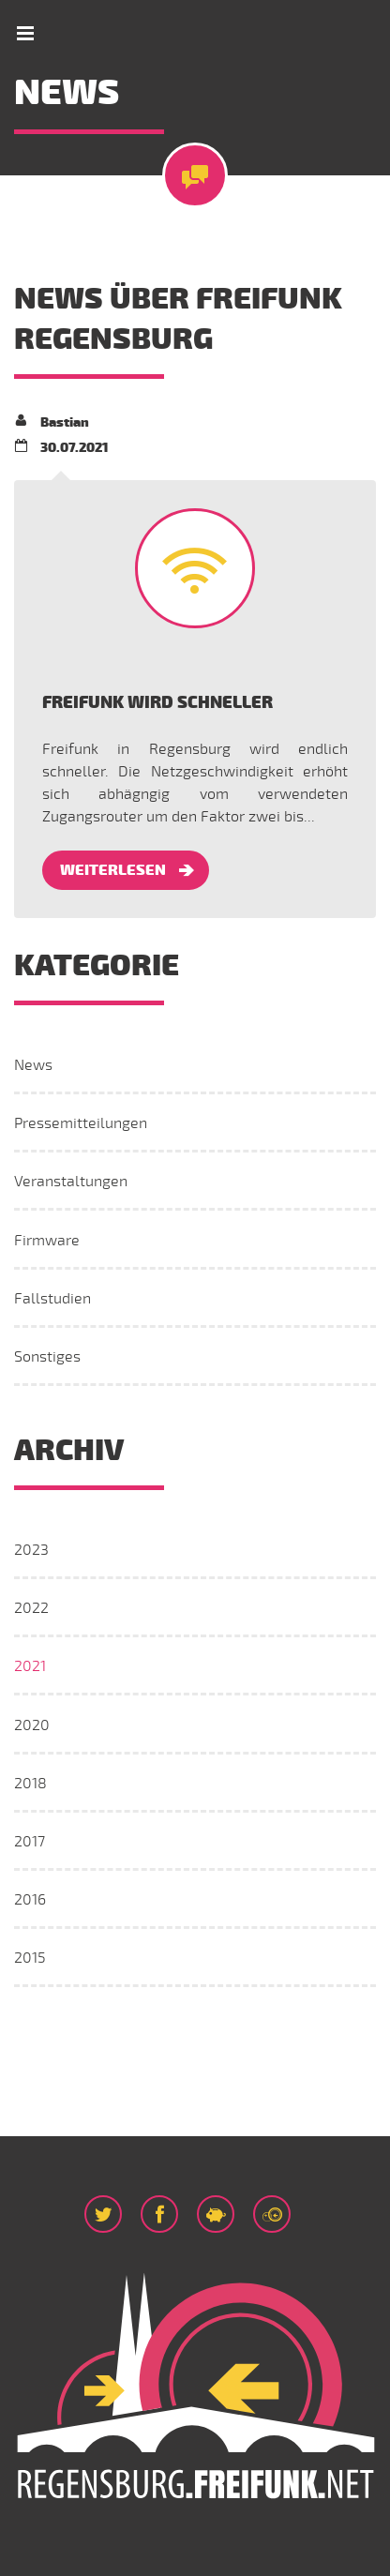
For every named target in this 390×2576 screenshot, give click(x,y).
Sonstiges (47, 1357)
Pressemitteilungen (80, 1123)
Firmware (47, 1240)
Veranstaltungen (71, 1181)
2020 (32, 1725)
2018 (30, 1783)
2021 (30, 1666)
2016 (30, 1900)
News (33, 1065)
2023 (31, 1550)
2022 (31, 1608)
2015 (30, 1958)
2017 (29, 1841)
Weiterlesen (113, 870)
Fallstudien (52, 1298)
